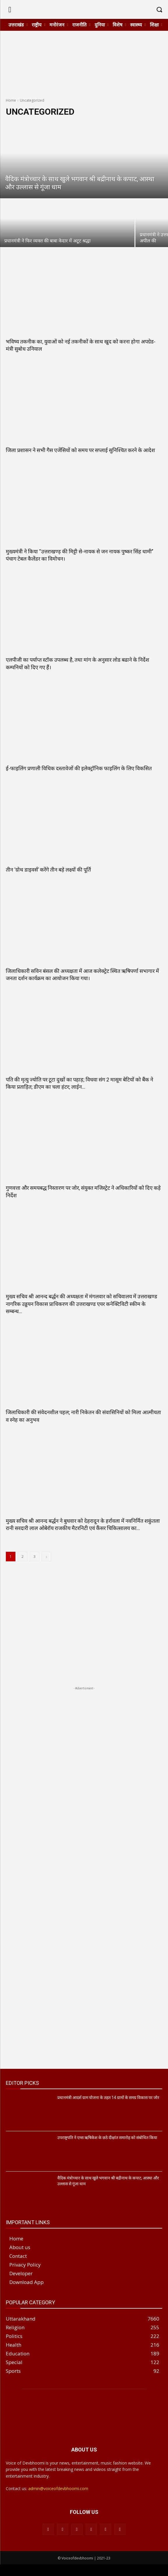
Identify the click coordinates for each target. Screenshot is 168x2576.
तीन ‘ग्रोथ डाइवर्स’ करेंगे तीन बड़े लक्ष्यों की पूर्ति (48, 870)
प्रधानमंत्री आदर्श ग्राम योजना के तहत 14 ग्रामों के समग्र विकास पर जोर (108, 2097)
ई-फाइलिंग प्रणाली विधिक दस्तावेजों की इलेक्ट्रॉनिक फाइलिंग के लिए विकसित (79, 768)
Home (11, 100)
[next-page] (46, 1556)
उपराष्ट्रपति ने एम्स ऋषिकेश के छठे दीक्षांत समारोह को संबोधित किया (107, 2137)
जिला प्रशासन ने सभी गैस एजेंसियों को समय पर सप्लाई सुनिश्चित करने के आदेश (80, 450)
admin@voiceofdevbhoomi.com (58, 2488)
